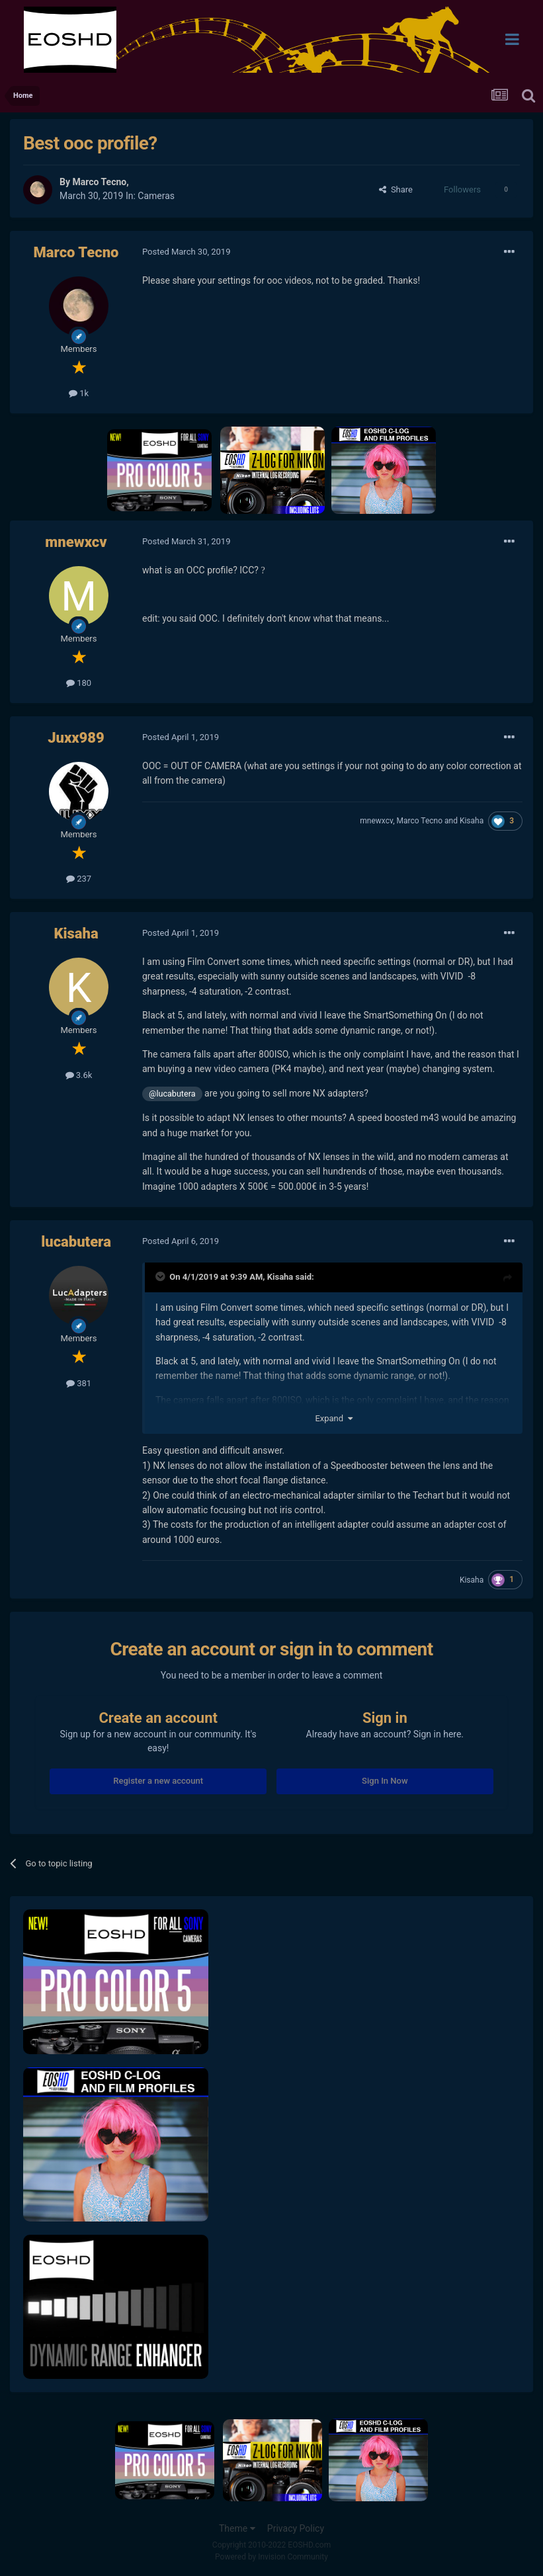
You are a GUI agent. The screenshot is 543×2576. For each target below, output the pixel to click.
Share (396, 189)
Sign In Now (384, 1781)
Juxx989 (76, 737)
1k (79, 393)
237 (78, 879)
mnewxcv (75, 542)
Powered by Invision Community (271, 2556)
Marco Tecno (99, 182)
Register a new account (158, 1781)
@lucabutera (172, 1094)
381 (78, 1383)
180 (78, 683)
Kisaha (471, 820)
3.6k (79, 1075)
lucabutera (76, 1241)
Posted (186, 252)
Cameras (156, 195)
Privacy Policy (295, 2528)
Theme (237, 2528)
